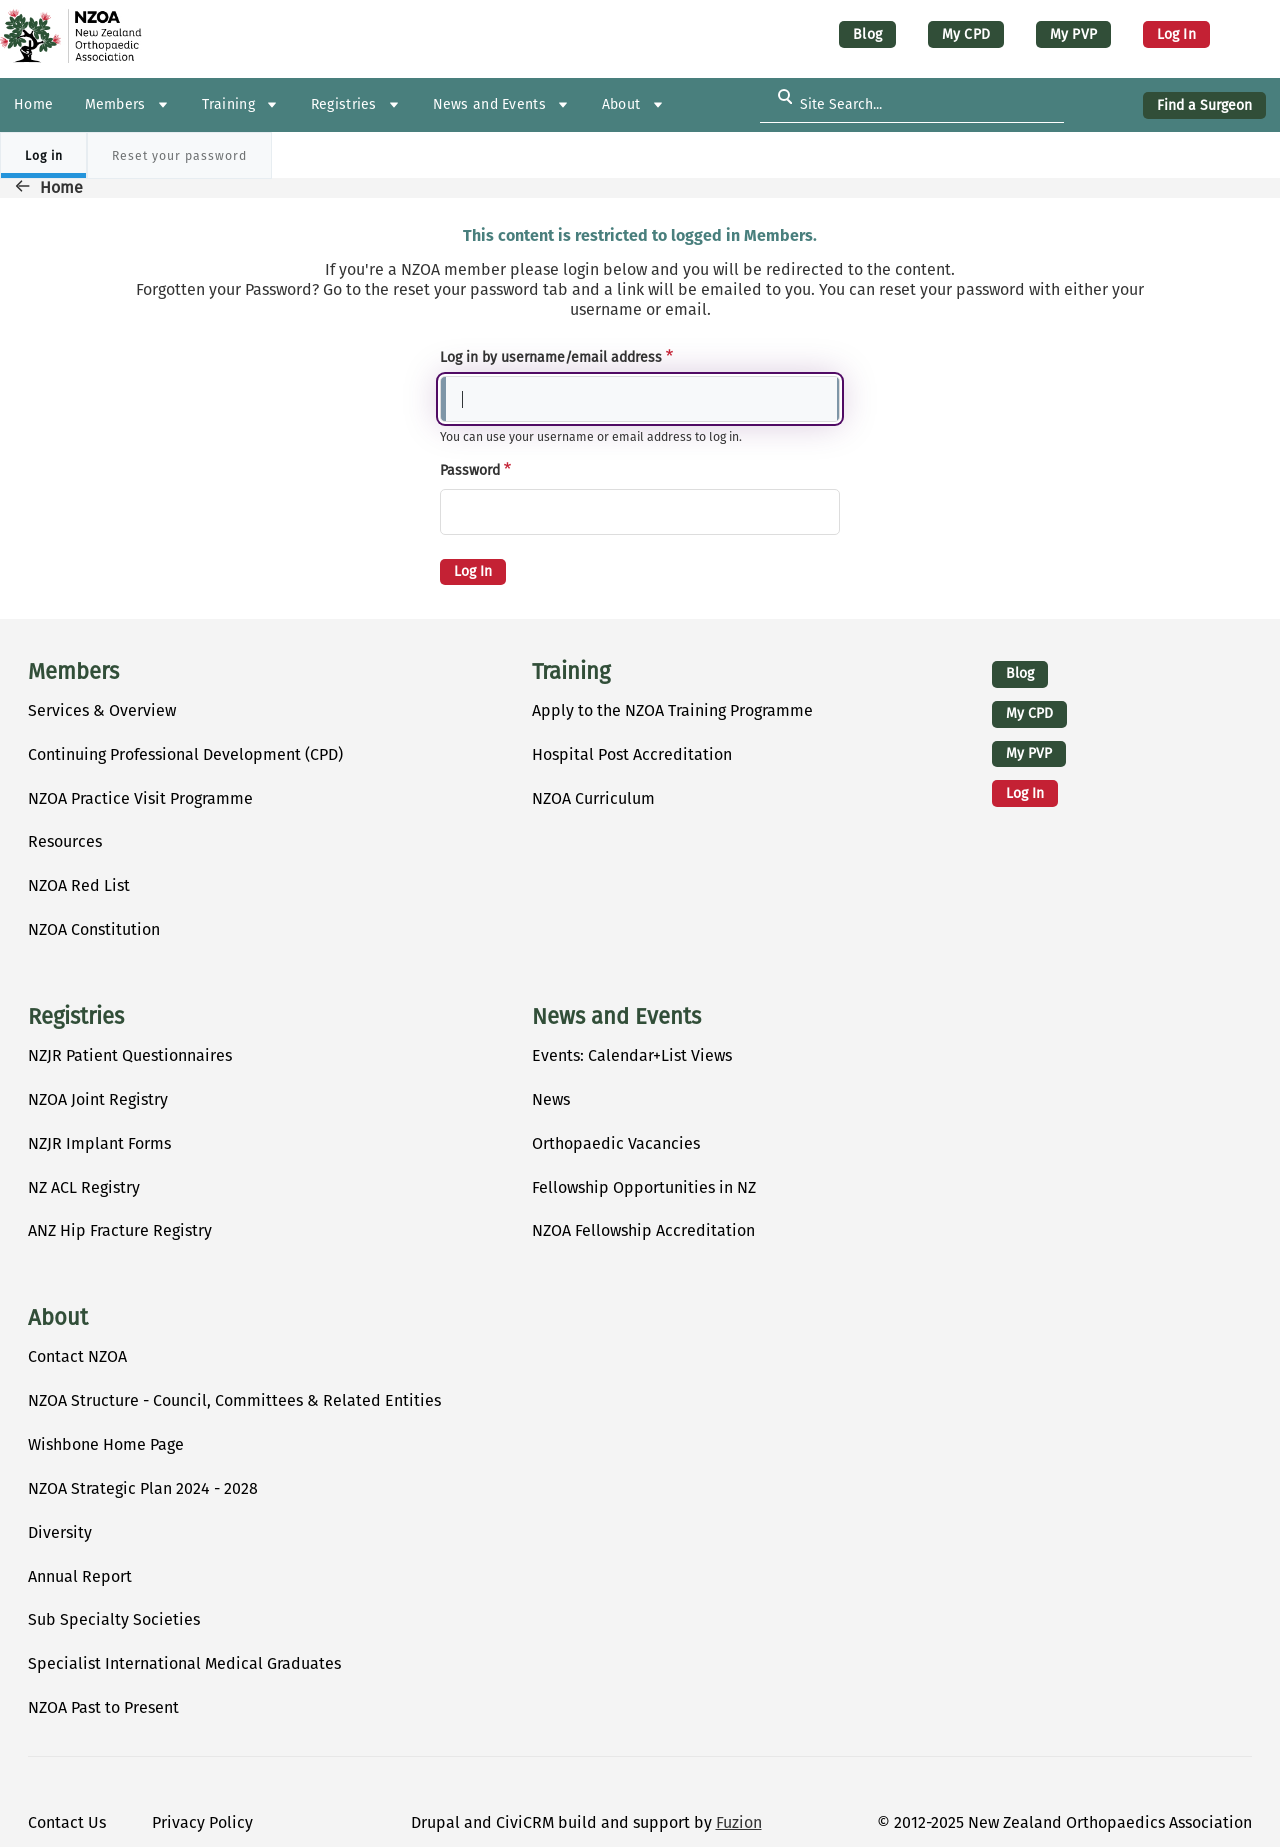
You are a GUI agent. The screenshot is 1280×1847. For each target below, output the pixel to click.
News (551, 1099)
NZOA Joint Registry (98, 1099)
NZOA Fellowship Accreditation (643, 1230)
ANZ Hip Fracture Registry (120, 1230)
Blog (867, 34)
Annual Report (80, 1576)
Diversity (60, 1532)
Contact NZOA (77, 1356)
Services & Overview (102, 710)
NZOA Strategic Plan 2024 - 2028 (143, 1488)
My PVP (1073, 34)
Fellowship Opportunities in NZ (644, 1187)
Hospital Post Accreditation (632, 754)
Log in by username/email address (551, 357)
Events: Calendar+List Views (632, 1055)
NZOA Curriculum (593, 798)
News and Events (616, 1017)
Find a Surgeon (1204, 105)
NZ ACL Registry (84, 1187)
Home (61, 187)
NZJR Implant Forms (99, 1143)
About (58, 1318)
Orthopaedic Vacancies (616, 1143)
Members (73, 672)
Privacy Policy (202, 1822)
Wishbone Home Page (106, 1444)
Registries (76, 1017)
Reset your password (179, 156)
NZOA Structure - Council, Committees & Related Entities (234, 1400)
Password (470, 470)
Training (571, 672)
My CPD (966, 34)
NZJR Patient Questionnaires (130, 1055)
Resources (65, 841)
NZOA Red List (79, 885)
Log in (1176, 34)
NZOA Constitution (94, 929)
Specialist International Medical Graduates (184, 1663)
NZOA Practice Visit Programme (140, 798)
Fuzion (739, 1822)
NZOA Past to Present (103, 1707)
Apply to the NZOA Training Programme (672, 710)
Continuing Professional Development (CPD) (185, 754)
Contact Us (67, 1822)
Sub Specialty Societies (114, 1619)
